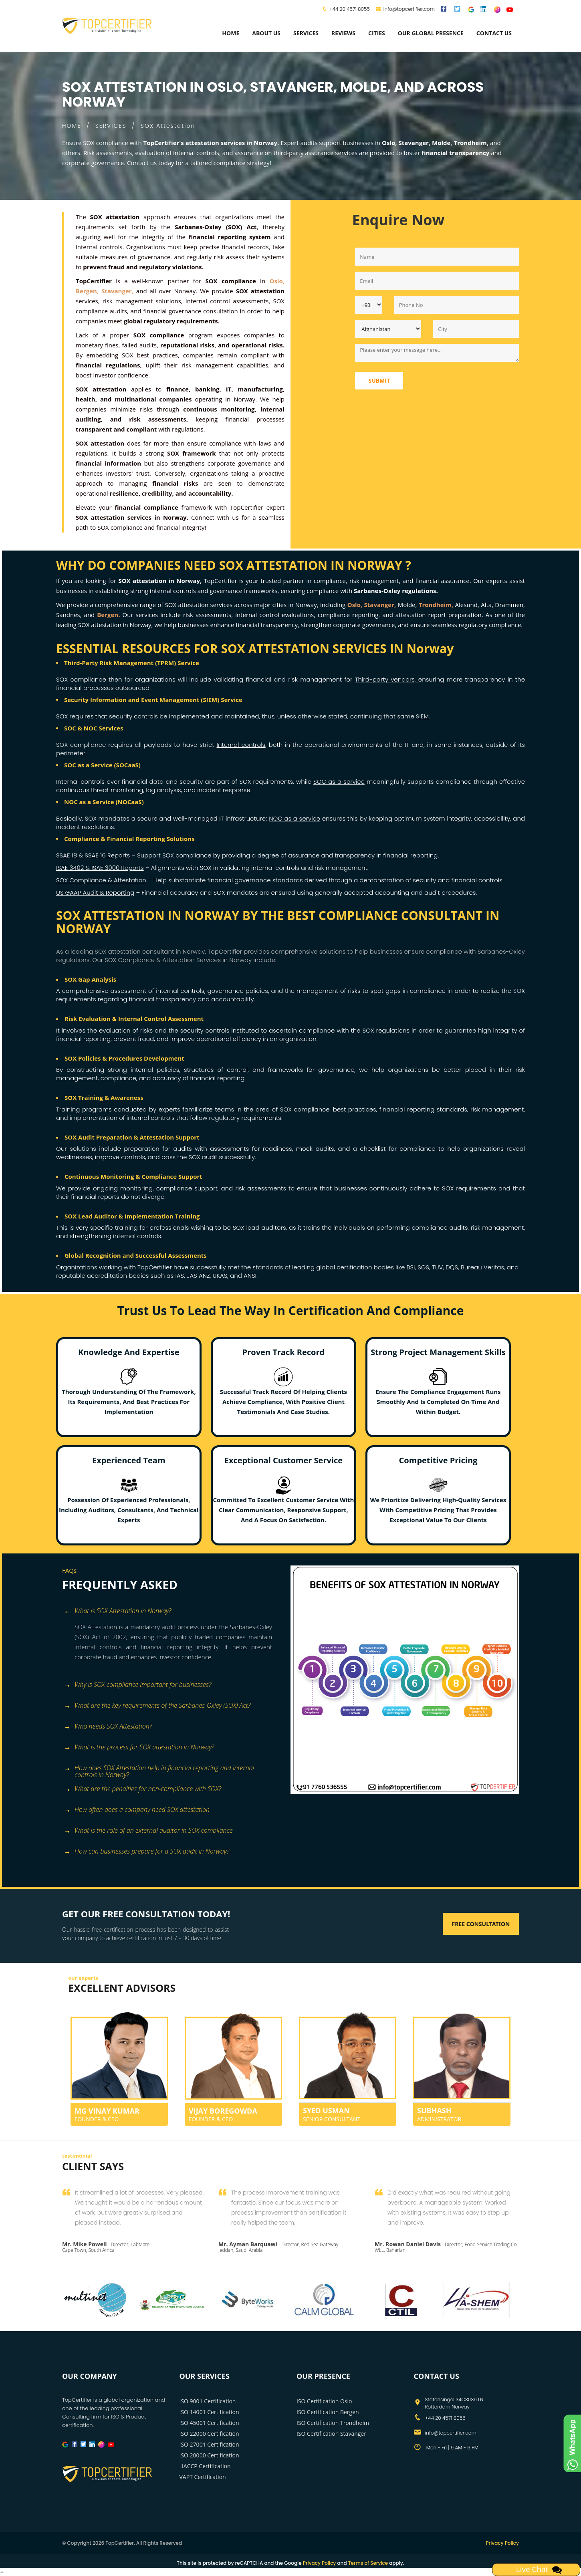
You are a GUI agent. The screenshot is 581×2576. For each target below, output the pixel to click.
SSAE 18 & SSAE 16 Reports (93, 855)
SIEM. (423, 716)
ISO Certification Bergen (328, 2412)
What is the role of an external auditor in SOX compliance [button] (148, 1831)
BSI (411, 1267)
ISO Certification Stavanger (331, 2433)
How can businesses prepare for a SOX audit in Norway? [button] (146, 1852)
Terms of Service (368, 2563)
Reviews (343, 33)
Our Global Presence (431, 33)
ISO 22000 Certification (209, 2433)
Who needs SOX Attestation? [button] (108, 1727)
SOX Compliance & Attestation (101, 880)
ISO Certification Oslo (324, 2401)
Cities (376, 33)
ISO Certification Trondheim (333, 2423)
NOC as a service (294, 818)
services (306, 33)
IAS (179, 1275)
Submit (379, 380)
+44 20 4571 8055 (349, 9)
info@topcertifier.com (405, 9)
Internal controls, (241, 744)
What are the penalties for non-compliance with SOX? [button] (142, 1789)
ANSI (250, 1275)
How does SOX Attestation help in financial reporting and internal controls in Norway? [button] (159, 1769)
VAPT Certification (203, 2477)
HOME (71, 126)
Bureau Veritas (482, 1267)
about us (266, 33)
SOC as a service (339, 781)
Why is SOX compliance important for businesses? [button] (137, 1685)
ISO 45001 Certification (209, 2423)
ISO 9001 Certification (208, 2401)
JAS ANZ (198, 1275)
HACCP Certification (205, 2466)
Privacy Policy (502, 2543)
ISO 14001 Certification (209, 2412)
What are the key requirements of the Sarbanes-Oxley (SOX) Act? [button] (157, 1706)
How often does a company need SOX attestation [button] (137, 1810)
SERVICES (111, 126)
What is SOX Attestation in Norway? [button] (117, 1611)
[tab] (173, 1612)
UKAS (220, 1275)
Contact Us (494, 33)
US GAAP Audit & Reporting (95, 892)
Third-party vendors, (386, 679)
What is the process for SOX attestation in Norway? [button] (139, 1747)
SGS (423, 1267)
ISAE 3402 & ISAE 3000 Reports (100, 867)
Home (230, 33)
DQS (452, 1267)
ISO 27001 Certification (209, 2444)
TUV (437, 1267)
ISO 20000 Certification (209, 2455)
